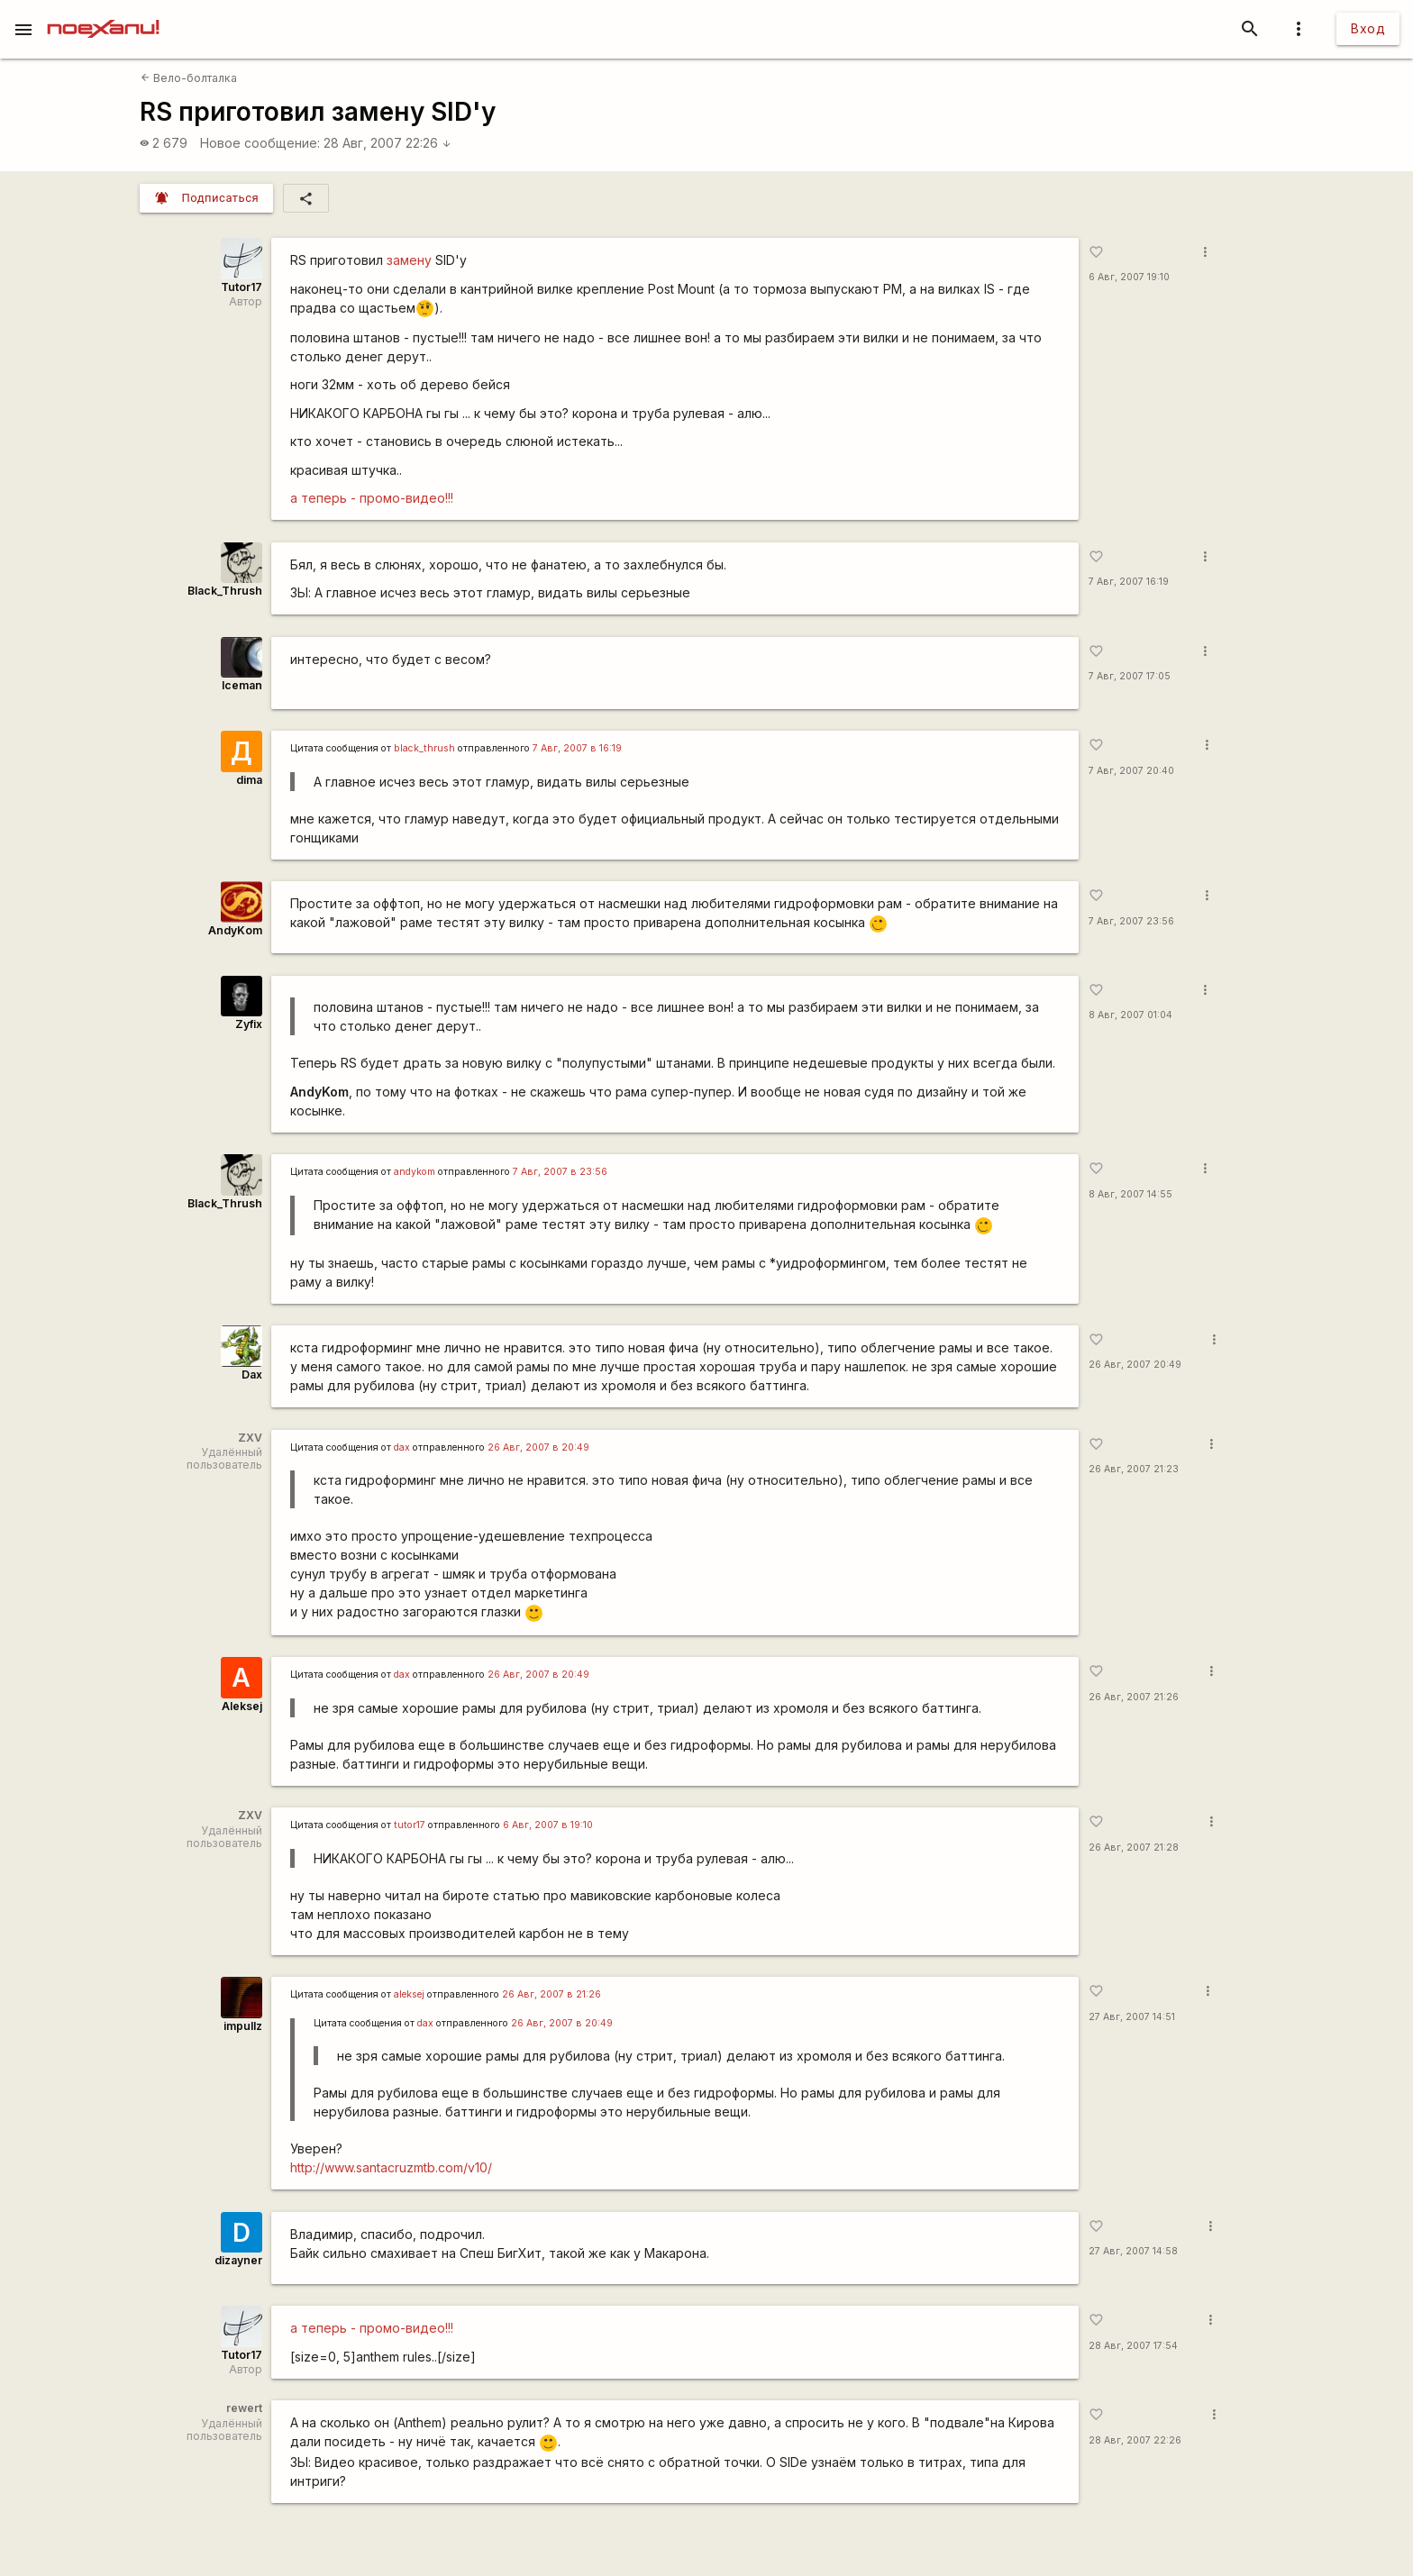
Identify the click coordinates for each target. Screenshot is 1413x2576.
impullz (242, 2026)
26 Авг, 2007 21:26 (1134, 1697)
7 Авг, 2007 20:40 (1131, 771)
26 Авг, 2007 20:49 (1135, 1364)
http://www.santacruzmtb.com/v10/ (391, 2167)
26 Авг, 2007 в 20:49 (538, 1447)
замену (411, 260)
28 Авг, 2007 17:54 (1133, 2346)
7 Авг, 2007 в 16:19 (577, 748)
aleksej (409, 1994)
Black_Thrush (224, 590)
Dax (252, 1374)
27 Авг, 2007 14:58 (1133, 2251)
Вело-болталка (189, 78)
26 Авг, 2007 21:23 (1134, 1469)
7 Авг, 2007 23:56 (1131, 921)
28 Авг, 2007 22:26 (387, 142)
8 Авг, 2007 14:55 (1130, 1194)
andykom (414, 1172)
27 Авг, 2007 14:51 (1132, 2017)
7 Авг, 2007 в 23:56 (560, 1172)
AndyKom (235, 930)
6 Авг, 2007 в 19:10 (548, 1825)
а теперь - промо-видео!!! (371, 497)
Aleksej (242, 1706)
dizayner (238, 2260)
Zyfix (248, 1024)
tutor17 (409, 1825)
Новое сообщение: (260, 142)
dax (402, 1447)
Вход (1368, 28)
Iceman (242, 685)
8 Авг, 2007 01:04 (1130, 1015)
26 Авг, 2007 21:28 (1134, 1847)
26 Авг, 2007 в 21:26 (551, 1994)
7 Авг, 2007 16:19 (1129, 581)
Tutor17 (241, 287)
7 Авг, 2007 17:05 (1130, 676)
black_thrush (424, 748)
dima (249, 780)
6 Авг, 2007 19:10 (1129, 277)
